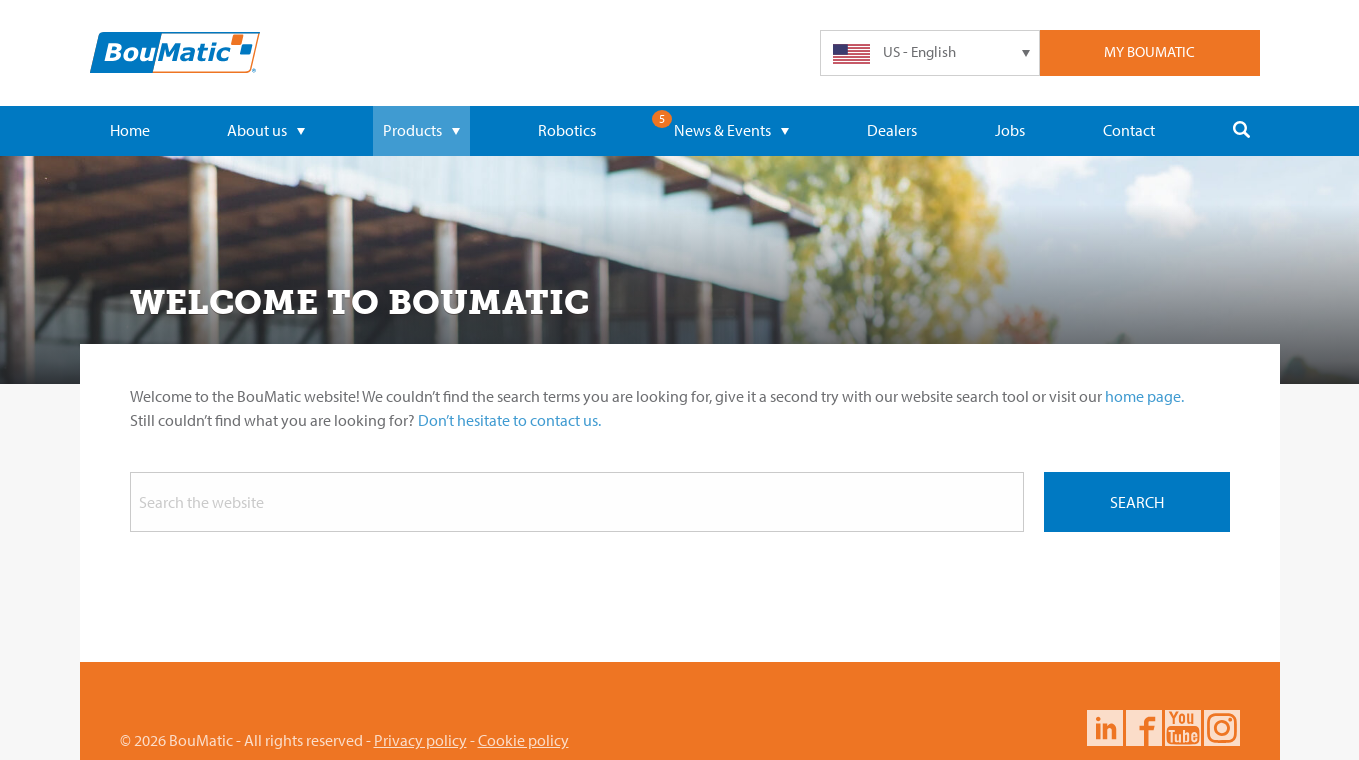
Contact (1129, 130)
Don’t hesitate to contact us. (509, 420)
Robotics (567, 130)
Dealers (892, 130)
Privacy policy (420, 740)
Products (421, 130)
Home (130, 130)
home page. (1144, 396)
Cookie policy (523, 740)
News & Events (731, 130)
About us (266, 130)
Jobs (1010, 130)
